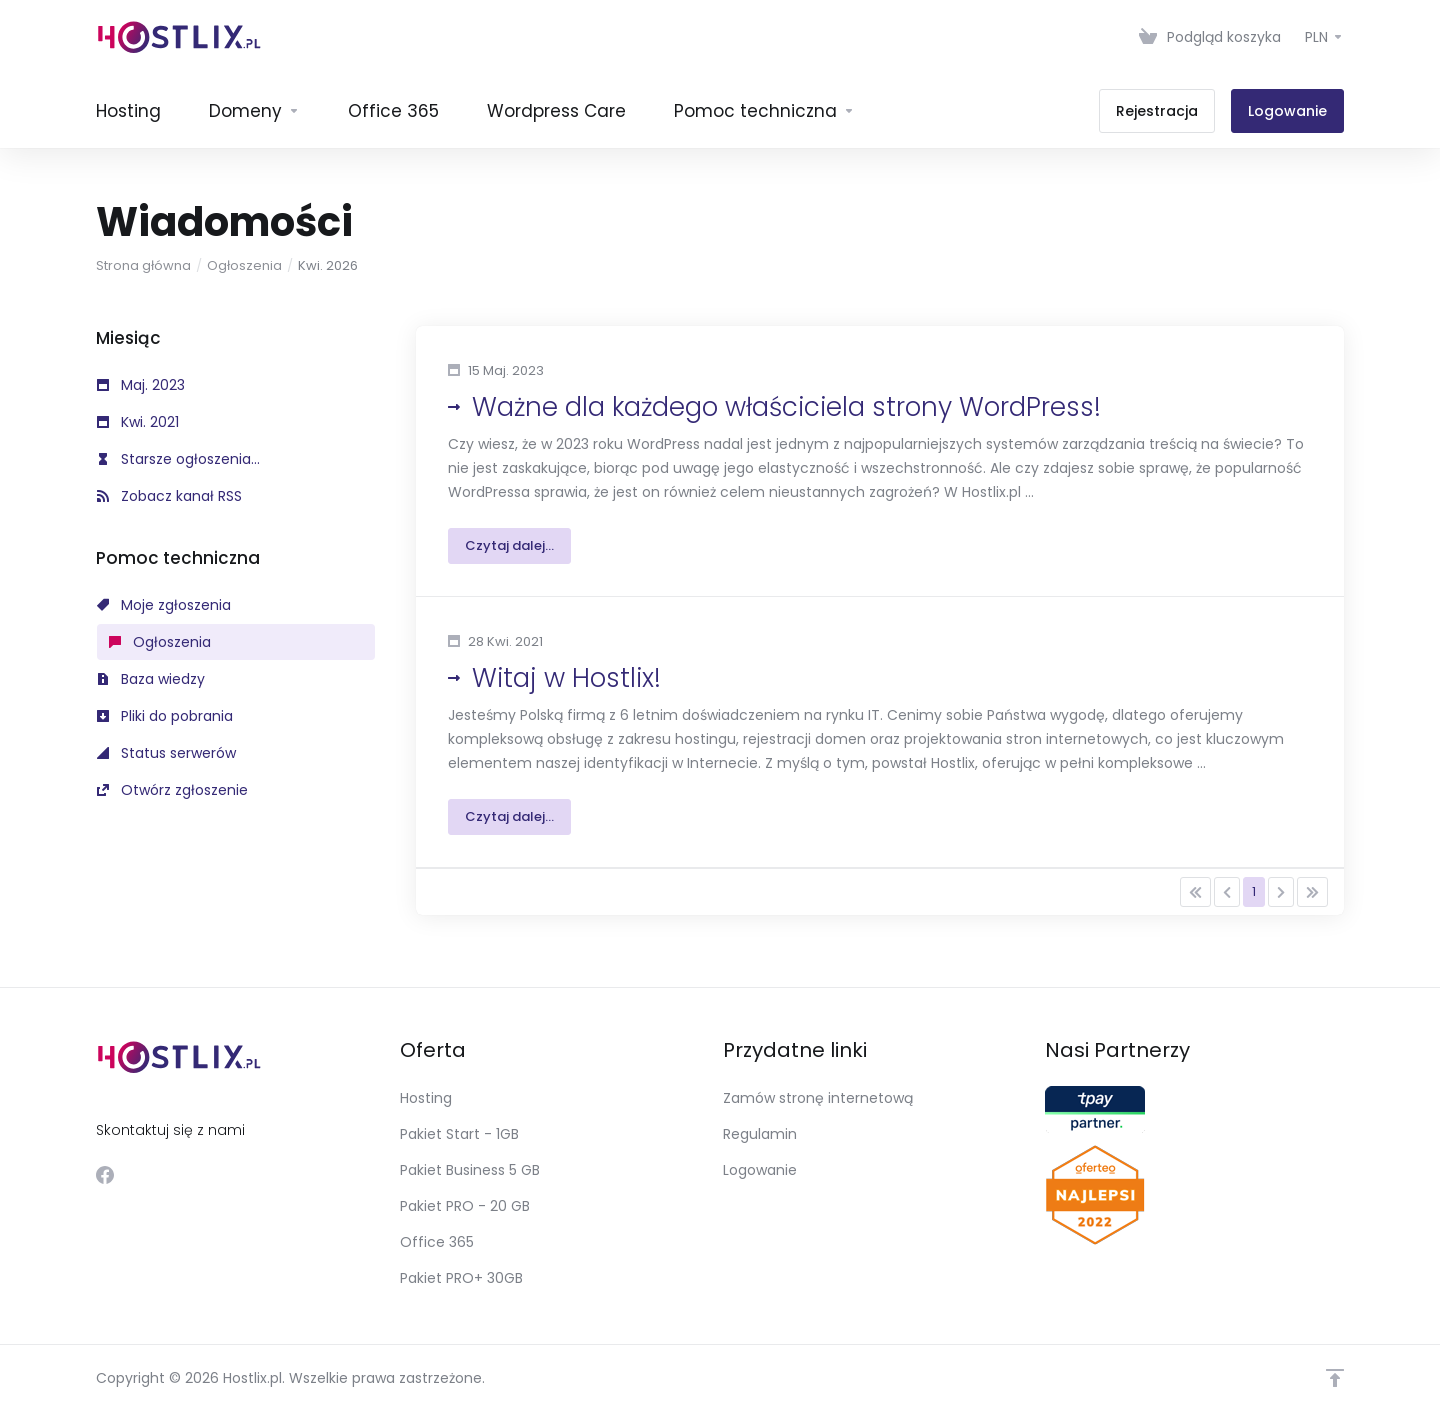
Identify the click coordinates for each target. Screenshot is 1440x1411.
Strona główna (143, 265)
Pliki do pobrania (165, 716)
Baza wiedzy (151, 679)
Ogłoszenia (244, 265)
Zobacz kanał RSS (169, 496)
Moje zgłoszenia (164, 605)
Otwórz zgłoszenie (172, 790)
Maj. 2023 (141, 385)
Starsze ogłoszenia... (178, 459)
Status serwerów (166, 753)
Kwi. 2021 (138, 422)
